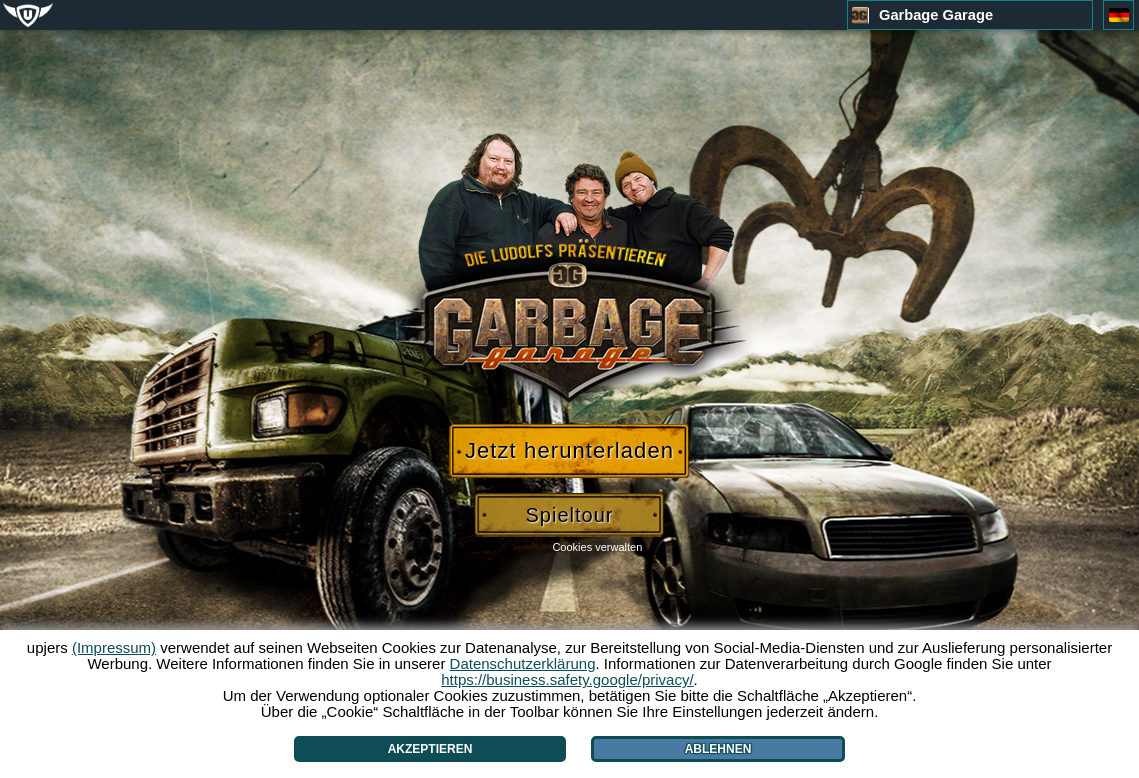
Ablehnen (718, 749)
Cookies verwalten (597, 547)
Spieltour (570, 515)
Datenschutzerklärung (523, 663)
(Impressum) (114, 647)
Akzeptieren (430, 749)
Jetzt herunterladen (569, 450)
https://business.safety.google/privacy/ (567, 679)
